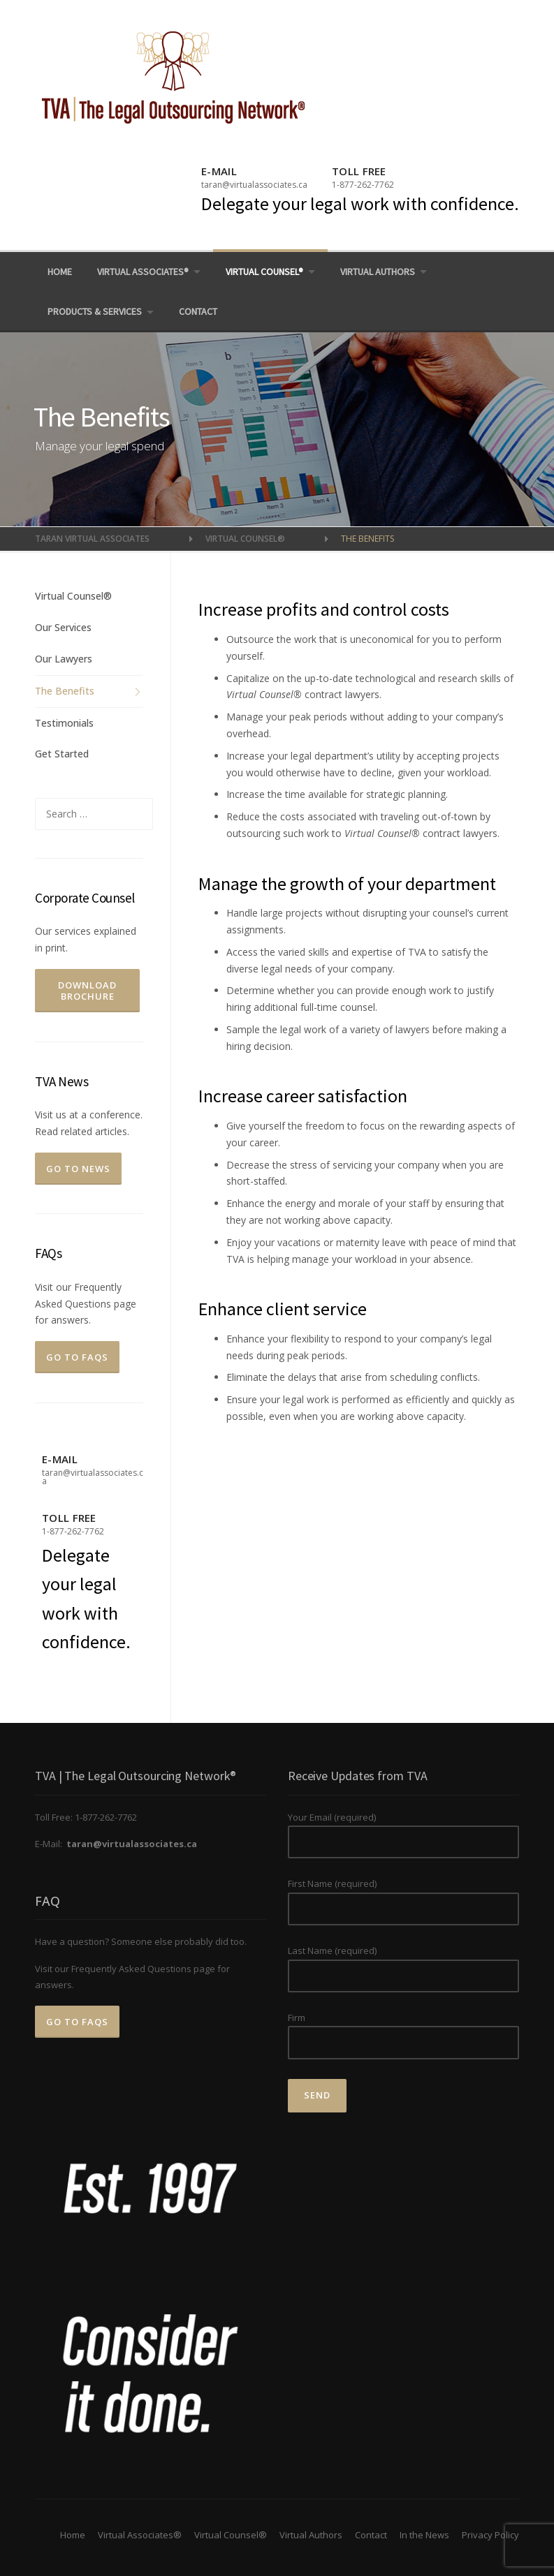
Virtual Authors (377, 271)
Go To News (78, 1168)
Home (60, 271)
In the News (424, 2535)
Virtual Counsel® (264, 271)
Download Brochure (87, 990)
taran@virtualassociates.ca (254, 185)
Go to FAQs (77, 1357)
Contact (198, 311)
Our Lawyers (63, 658)
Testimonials (64, 723)
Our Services (63, 627)
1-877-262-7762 (363, 185)
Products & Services (95, 311)
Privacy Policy (490, 2535)
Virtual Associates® (143, 271)
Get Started (62, 753)
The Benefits (64, 690)
